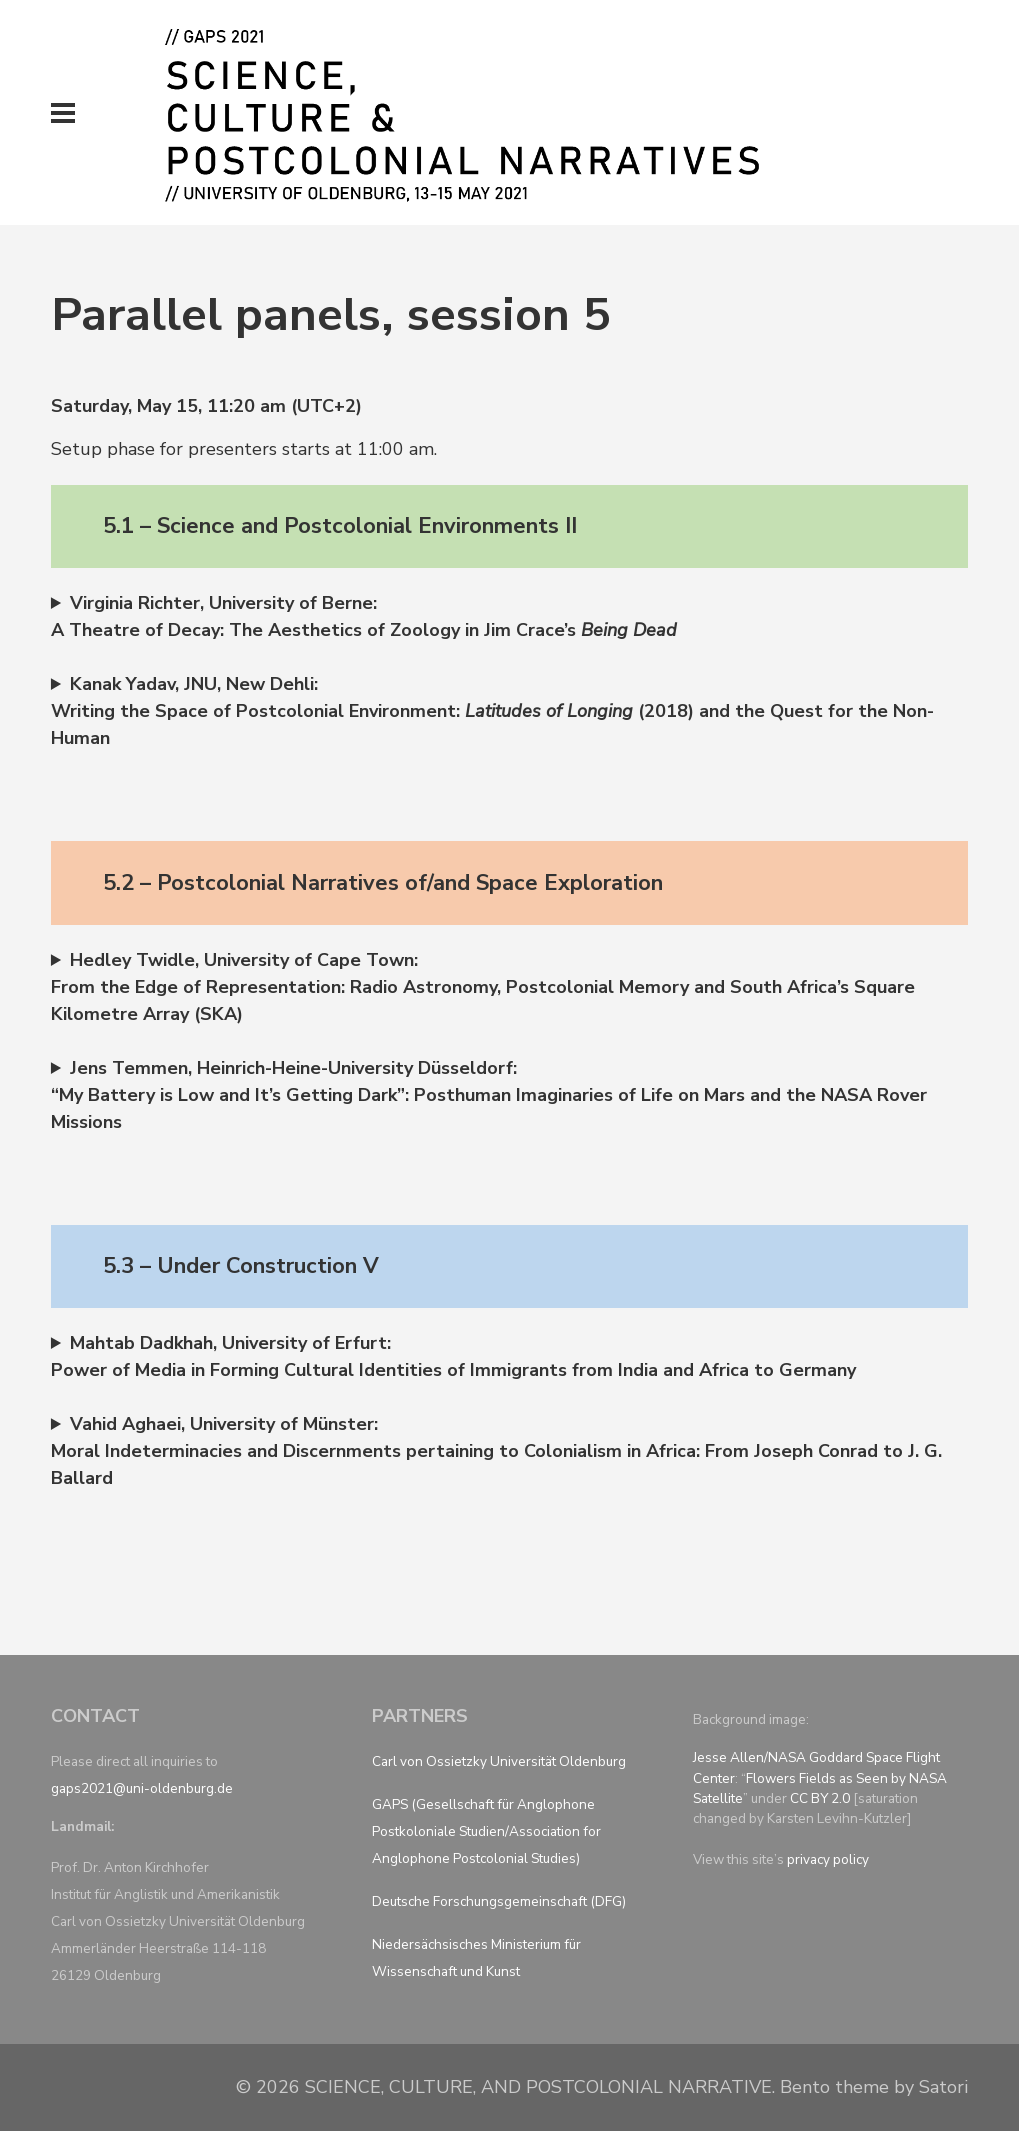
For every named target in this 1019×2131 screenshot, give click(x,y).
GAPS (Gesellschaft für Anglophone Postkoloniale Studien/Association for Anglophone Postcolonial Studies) (486, 1831)
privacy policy (828, 1859)
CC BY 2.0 (820, 1798)
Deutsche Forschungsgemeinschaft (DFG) (499, 1901)
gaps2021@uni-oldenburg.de (142, 1788)
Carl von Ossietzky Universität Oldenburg (499, 1761)
